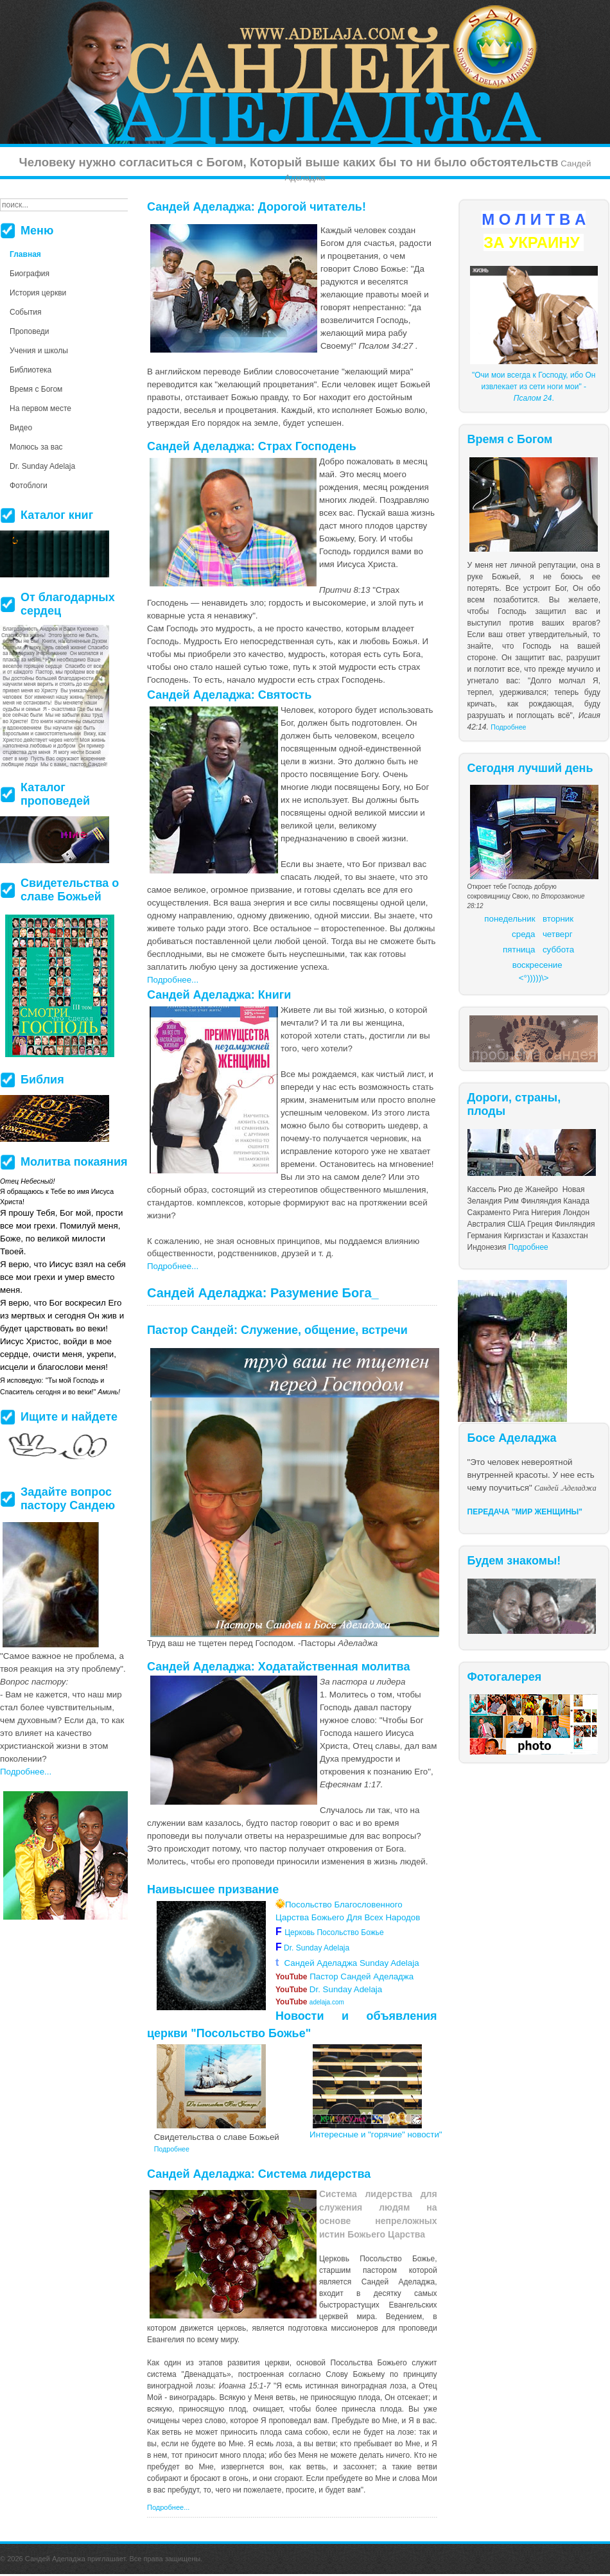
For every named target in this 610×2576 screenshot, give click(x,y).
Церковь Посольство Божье (336, 1932)
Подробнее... (172, 980)
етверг (560, 934)
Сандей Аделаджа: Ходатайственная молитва (278, 1666)
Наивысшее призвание (213, 1889)
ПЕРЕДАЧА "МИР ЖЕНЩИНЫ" (525, 1511)
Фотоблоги (29, 485)
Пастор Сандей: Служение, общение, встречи (277, 1330)
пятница (519, 949)
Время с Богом (36, 389)
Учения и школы (39, 350)
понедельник (509, 919)
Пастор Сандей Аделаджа (344, 1976)
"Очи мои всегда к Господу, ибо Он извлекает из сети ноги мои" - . (533, 387)
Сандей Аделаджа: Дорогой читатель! (256, 206)
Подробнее (508, 727)
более (326, 2409)
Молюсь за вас (36, 446)
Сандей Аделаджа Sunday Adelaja (347, 1963)
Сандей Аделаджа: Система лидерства (258, 2174)
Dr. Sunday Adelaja (315, 1947)
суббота (558, 949)
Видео (21, 427)
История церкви (38, 292)
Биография (29, 273)
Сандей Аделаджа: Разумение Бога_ (263, 1293)
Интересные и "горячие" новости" (375, 2134)
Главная (25, 254)
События (26, 312)
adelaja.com (309, 2002)
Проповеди (29, 331)
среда (523, 934)
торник (560, 919)
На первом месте (40, 408)
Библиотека (30, 369)
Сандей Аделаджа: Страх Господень (251, 446)
